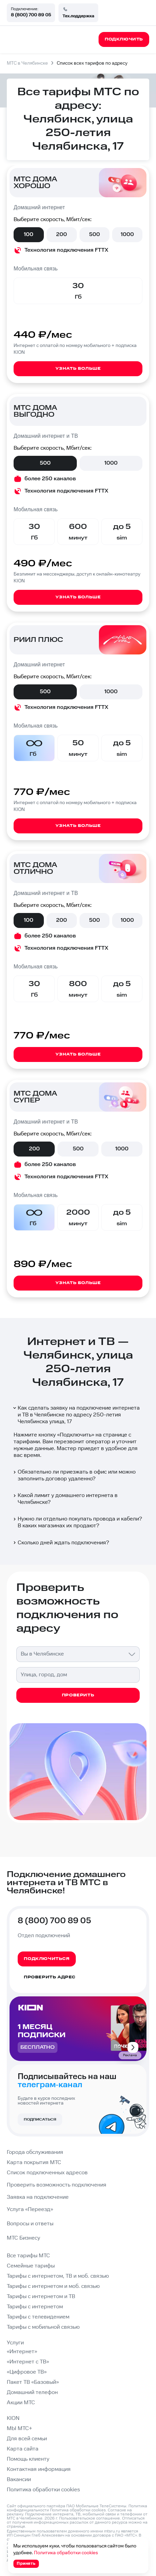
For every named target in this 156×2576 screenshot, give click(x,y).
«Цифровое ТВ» (27, 2372)
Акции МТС (21, 2402)
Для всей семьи (27, 2439)
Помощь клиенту (28, 2459)
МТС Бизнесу (23, 2238)
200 (61, 234)
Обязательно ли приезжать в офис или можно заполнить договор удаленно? (74, 1475)
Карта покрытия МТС (34, 2162)
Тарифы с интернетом (35, 2307)
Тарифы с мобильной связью (43, 2327)
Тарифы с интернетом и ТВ (41, 2296)
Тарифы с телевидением (38, 2317)
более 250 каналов (50, 479)
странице (16, 2526)
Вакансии (19, 2479)
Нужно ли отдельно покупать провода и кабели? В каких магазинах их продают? (77, 1522)
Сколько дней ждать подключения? (60, 1543)
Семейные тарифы (31, 2266)
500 (94, 234)
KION (13, 2418)
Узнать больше (78, 368)
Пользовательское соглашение (89, 2518)
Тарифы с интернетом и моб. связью (53, 2286)
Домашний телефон (32, 2392)
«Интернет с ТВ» (28, 2362)
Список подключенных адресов (47, 2173)
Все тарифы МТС (28, 2256)
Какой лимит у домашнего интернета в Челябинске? (65, 1499)
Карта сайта (22, 2449)
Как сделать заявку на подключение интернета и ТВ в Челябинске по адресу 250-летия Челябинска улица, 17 (76, 1415)
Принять (26, 2563)
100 (28, 234)
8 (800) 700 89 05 (31, 15)
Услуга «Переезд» (30, 2209)
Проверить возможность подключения (56, 2185)
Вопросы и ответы (30, 2224)
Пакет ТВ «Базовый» (33, 2382)
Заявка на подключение (38, 2197)
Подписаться (40, 2119)
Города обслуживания (35, 2152)
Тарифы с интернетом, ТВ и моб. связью (58, 2276)
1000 (127, 234)
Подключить (75, 1435)
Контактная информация (39, 2469)
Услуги (15, 2343)
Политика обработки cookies (43, 2490)
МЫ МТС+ (19, 2428)
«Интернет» (22, 2351)
